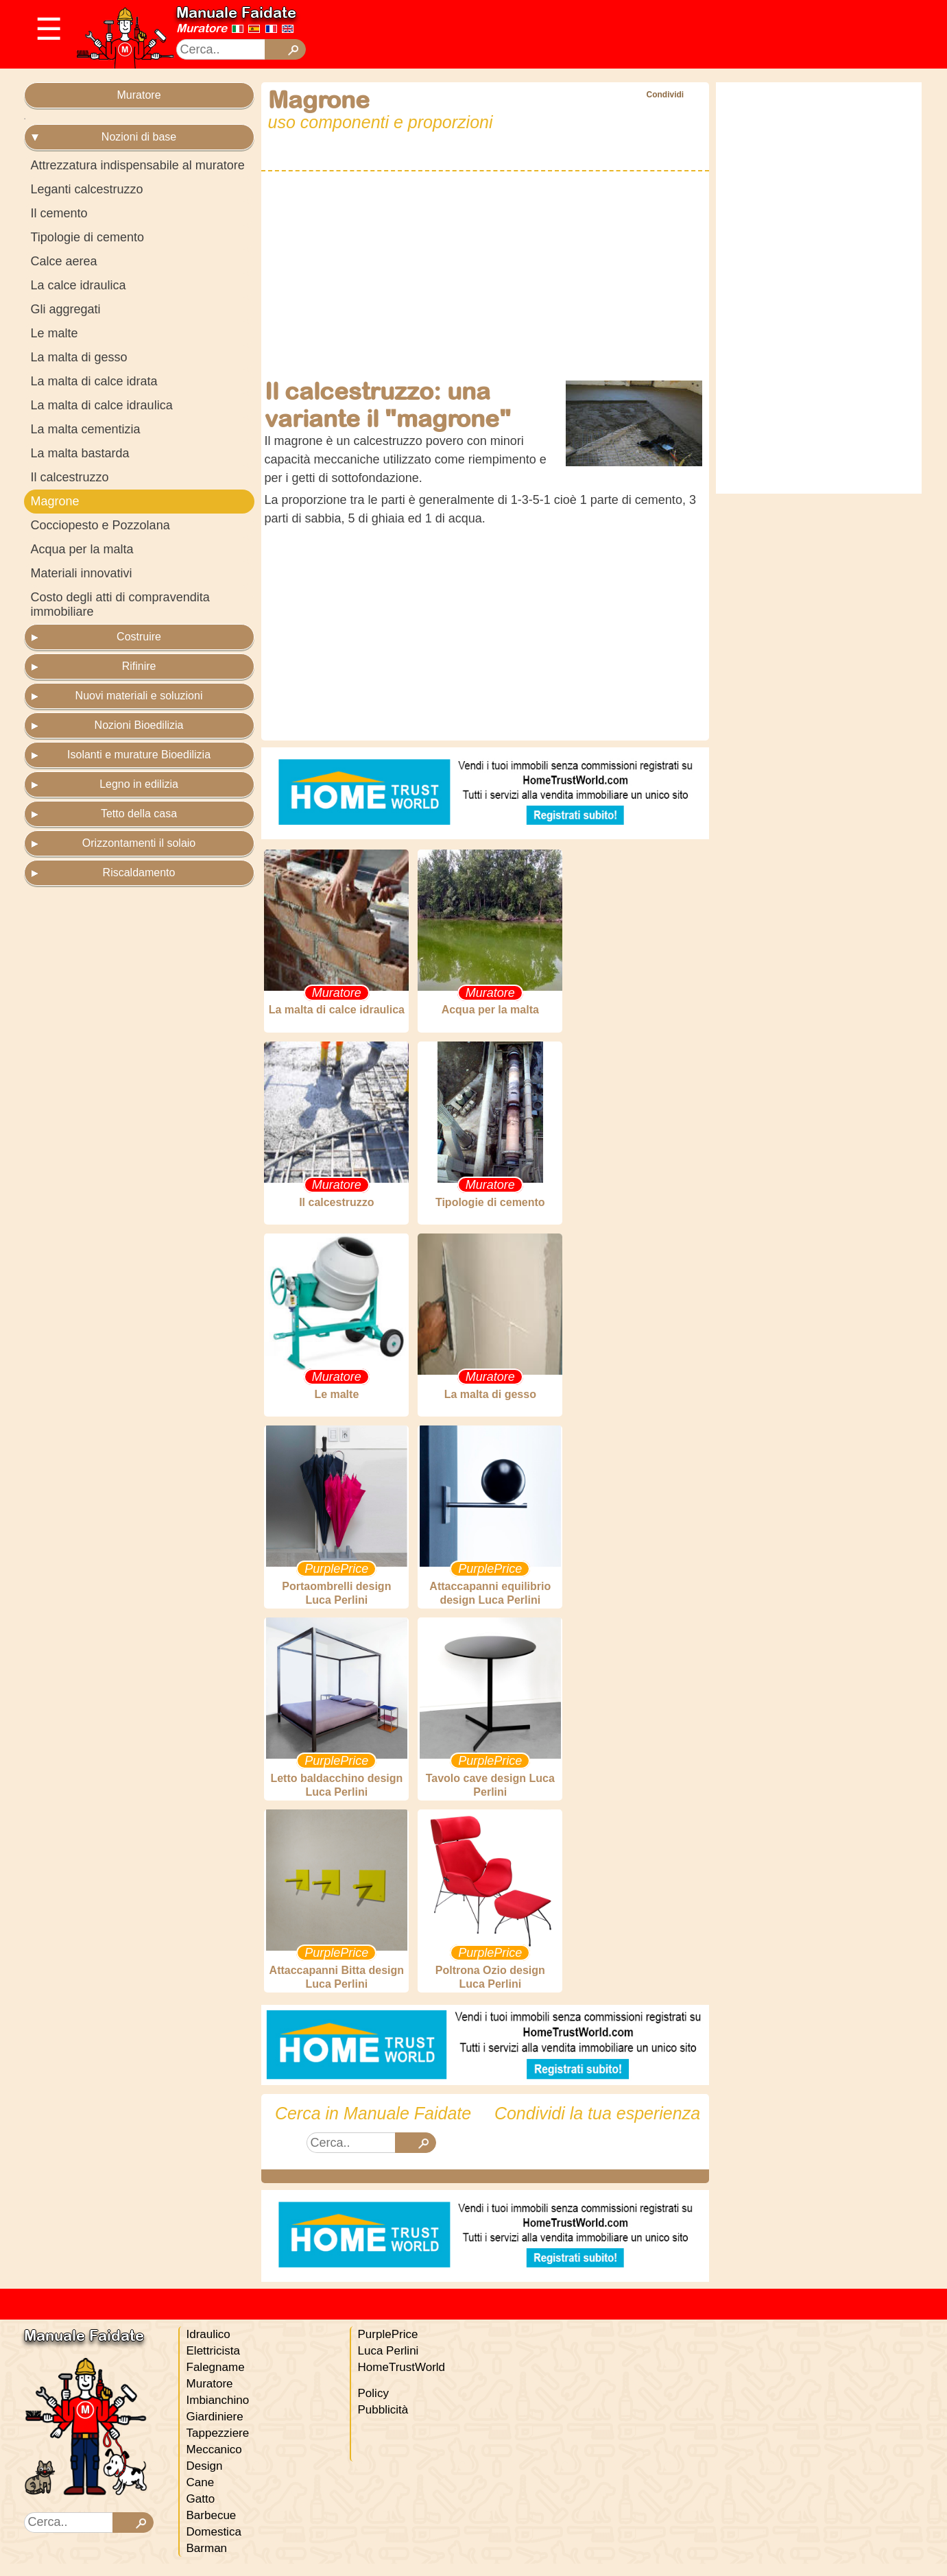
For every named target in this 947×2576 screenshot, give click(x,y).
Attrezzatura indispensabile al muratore (138, 165)
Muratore (201, 28)
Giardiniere (215, 2428)
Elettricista (213, 2363)
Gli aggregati (66, 309)
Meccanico (214, 2461)
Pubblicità (383, 2422)
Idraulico (208, 2346)
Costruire (139, 636)
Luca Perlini (388, 2363)
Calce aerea (64, 261)
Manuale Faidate (236, 12)
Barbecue (212, 2527)
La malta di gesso (79, 357)
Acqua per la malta (82, 549)
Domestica (214, 2544)
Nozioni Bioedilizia (139, 725)
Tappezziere (218, 2445)
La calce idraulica (78, 285)
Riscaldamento (139, 872)
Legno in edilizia (138, 784)
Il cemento (59, 213)
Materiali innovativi (81, 573)
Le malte (54, 333)
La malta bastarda (80, 453)
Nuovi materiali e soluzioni (139, 695)
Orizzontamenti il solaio (138, 843)
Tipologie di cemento (87, 237)
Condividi (665, 94)
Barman (207, 2560)
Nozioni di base (138, 137)
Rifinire (139, 666)
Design (205, 2478)
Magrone (55, 501)
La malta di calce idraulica (102, 405)
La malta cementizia (86, 429)
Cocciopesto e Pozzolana (100, 525)
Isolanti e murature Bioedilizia (139, 754)
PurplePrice (388, 2346)
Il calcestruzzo (70, 477)
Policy (373, 2405)
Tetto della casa (139, 813)
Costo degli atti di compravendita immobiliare (120, 604)
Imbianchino (218, 2412)
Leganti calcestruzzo (87, 189)
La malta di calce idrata (94, 381)
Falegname (216, 2379)
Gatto (201, 2511)
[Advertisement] (585, 34)
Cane (201, 2494)
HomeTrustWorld (402, 2379)
